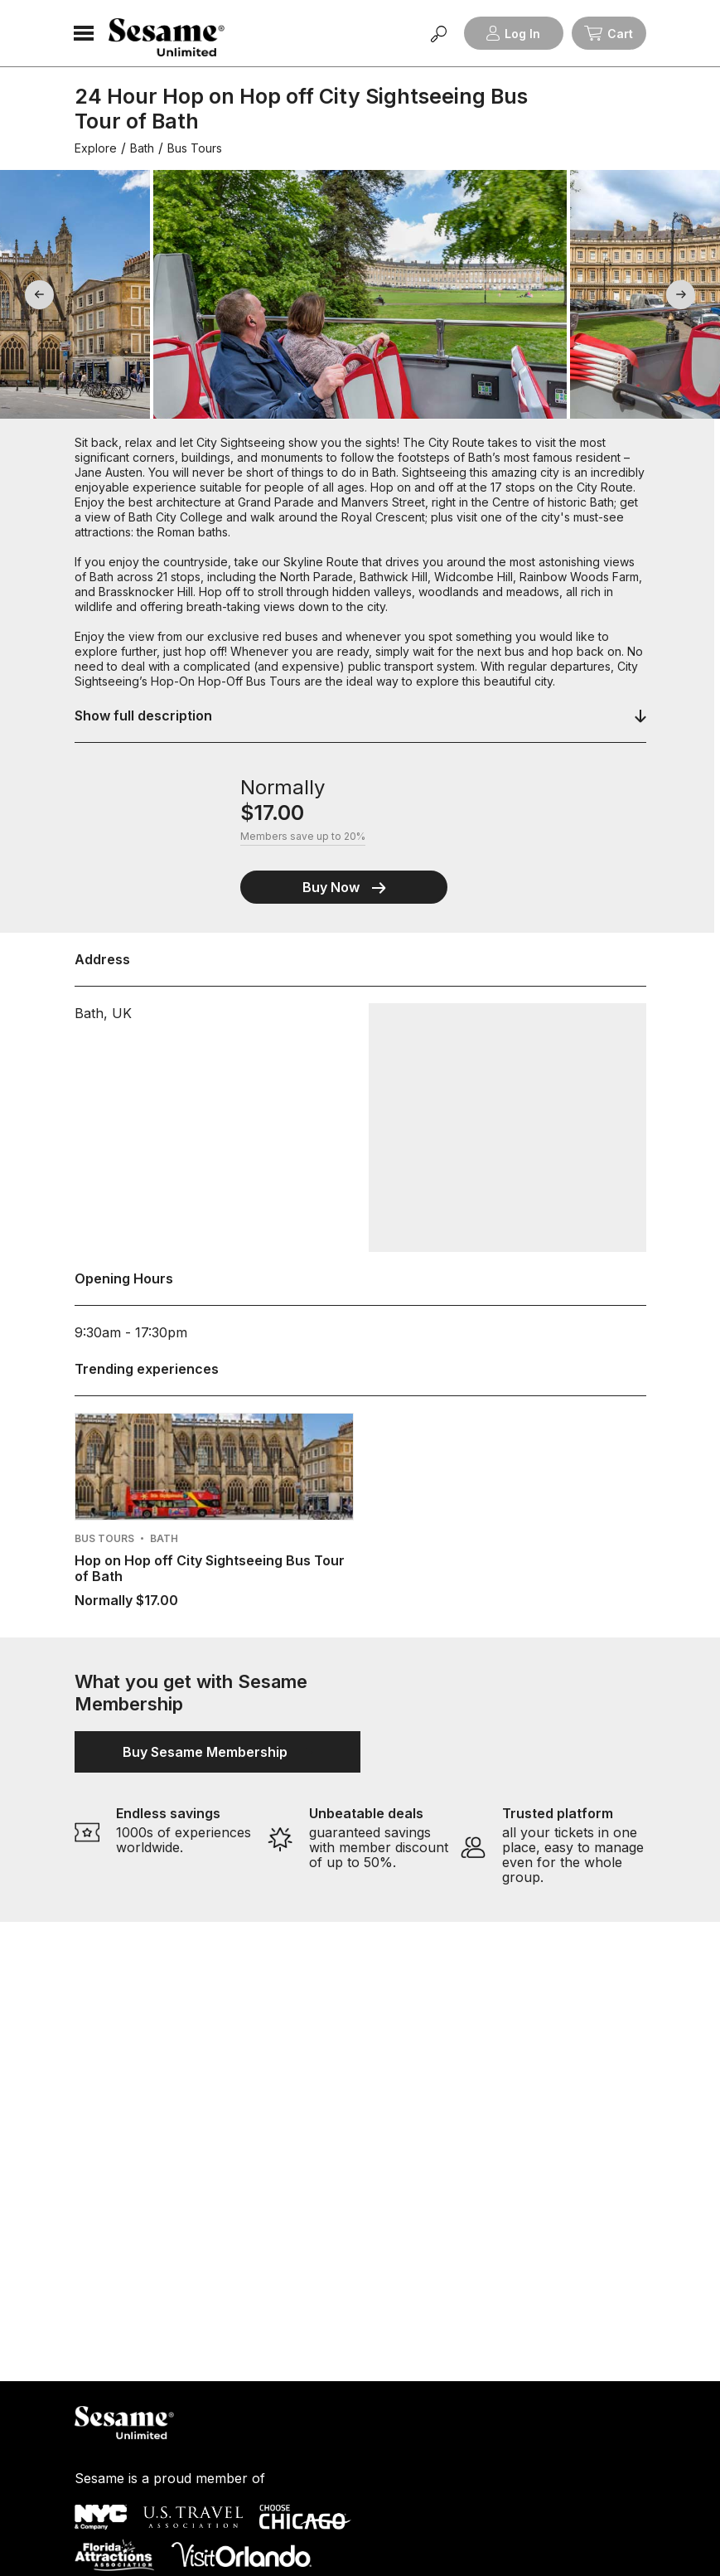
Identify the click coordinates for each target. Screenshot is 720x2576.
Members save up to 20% (302, 836)
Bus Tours (194, 148)
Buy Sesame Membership (217, 1752)
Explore (96, 148)
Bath (142, 148)
